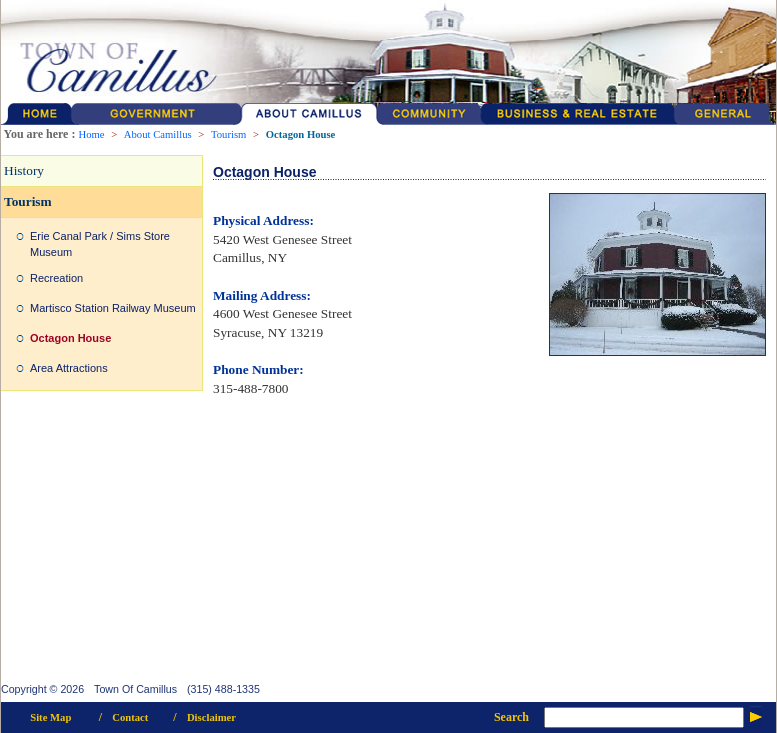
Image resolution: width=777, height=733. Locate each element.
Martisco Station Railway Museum (113, 308)
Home (91, 134)
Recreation (56, 278)
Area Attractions (69, 368)
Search (511, 717)
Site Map (50, 717)
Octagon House (301, 134)
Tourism (228, 134)
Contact (130, 717)
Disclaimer (211, 717)
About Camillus (158, 134)
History (24, 170)
